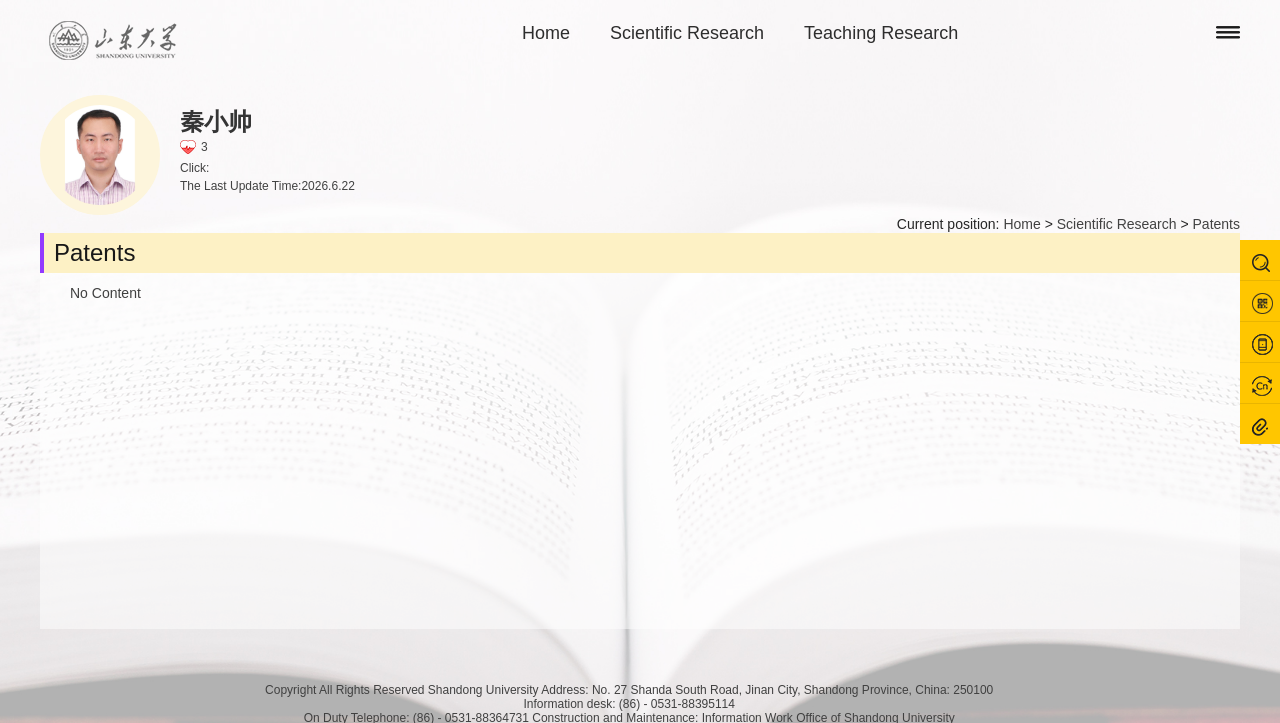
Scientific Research (687, 33)
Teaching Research (881, 33)
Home (546, 33)
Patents (1216, 224)
